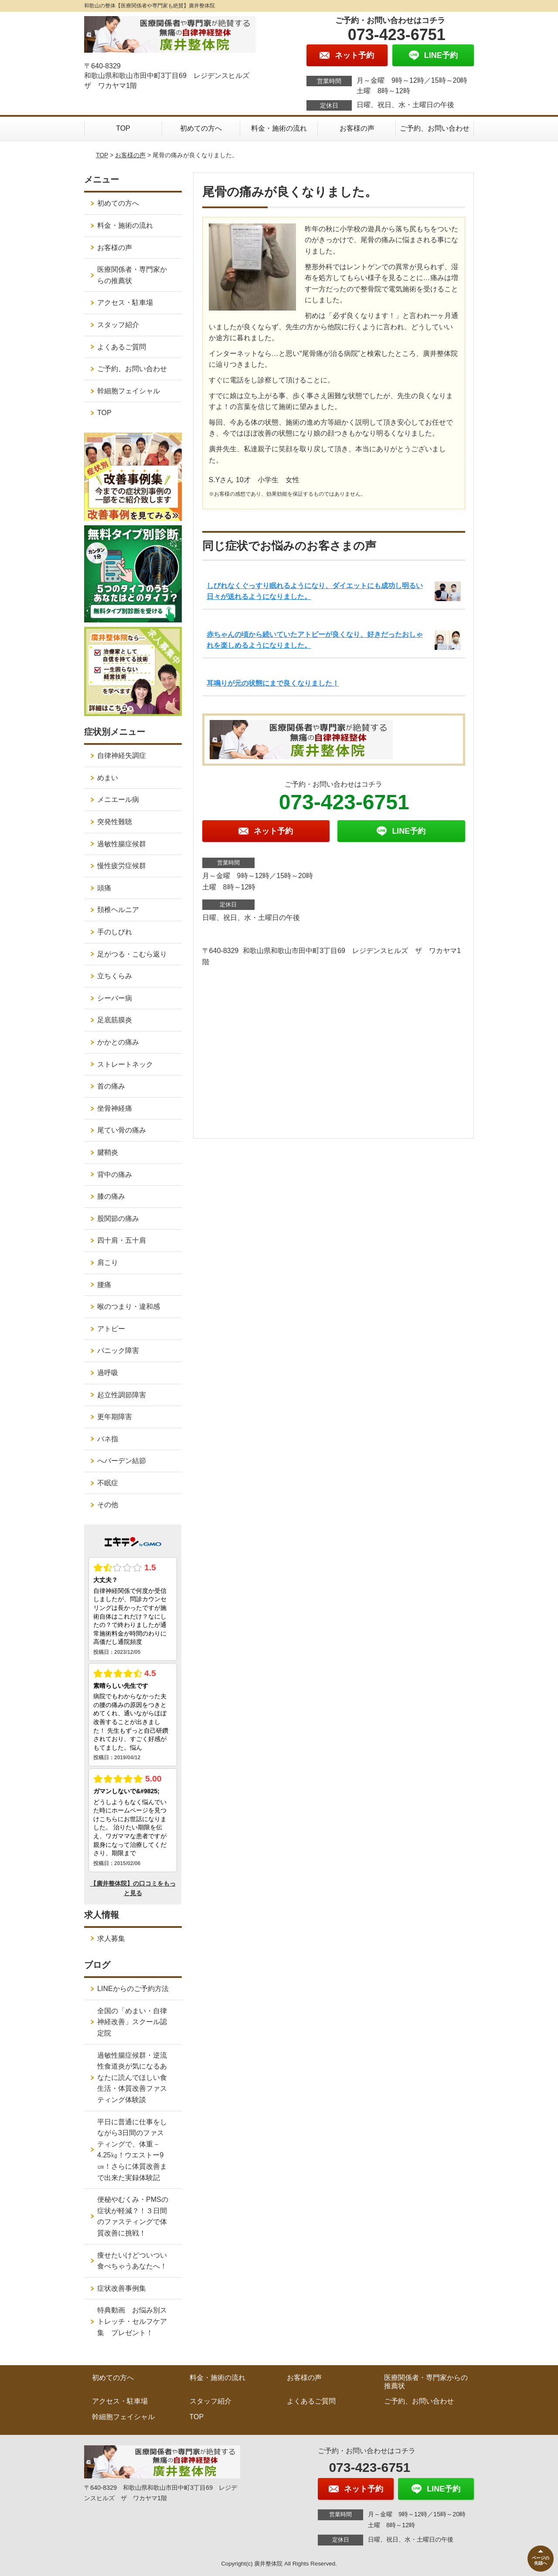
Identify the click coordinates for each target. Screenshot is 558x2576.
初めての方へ (201, 128)
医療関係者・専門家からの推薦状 (132, 275)
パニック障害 (118, 1350)
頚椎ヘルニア (118, 909)
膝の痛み (111, 1196)
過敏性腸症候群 (121, 844)
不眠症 (107, 1483)
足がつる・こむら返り (132, 954)
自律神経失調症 (121, 755)
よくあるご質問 (121, 347)
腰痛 (104, 1284)
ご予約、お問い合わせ (435, 128)
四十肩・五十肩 (121, 1240)
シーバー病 (114, 998)
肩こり (107, 1262)
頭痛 (104, 888)
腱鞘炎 (107, 1152)
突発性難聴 (114, 821)
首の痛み (111, 1086)
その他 (107, 1504)
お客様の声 (357, 128)
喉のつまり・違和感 (128, 1306)
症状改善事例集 (121, 2288)
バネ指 (107, 1439)
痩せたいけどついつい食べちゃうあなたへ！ (132, 2260)
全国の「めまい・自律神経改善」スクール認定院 (132, 2022)
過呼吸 (107, 1372)
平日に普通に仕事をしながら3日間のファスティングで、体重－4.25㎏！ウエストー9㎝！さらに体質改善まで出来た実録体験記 (132, 2149)
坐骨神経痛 (114, 1108)
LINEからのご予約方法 (133, 1988)
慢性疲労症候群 (121, 865)
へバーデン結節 (121, 1460)
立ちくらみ (114, 976)
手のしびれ (114, 932)
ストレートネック (125, 1064)
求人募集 (111, 1938)
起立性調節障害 (121, 1395)
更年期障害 (114, 1416)
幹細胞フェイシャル (128, 391)
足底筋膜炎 (114, 1020)
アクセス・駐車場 (125, 302)
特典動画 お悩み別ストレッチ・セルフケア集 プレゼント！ (132, 2321)
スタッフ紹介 (118, 324)
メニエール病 (118, 799)
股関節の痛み (118, 1218)
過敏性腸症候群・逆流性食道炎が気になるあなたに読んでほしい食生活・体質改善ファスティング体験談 (132, 2077)
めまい (107, 777)
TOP (123, 128)
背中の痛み (114, 1174)
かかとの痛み (118, 1042)
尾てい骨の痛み (121, 1130)
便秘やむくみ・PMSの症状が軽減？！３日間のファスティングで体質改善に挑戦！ (132, 2216)
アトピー (111, 1328)
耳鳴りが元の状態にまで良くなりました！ (273, 683)
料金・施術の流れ (279, 128)
